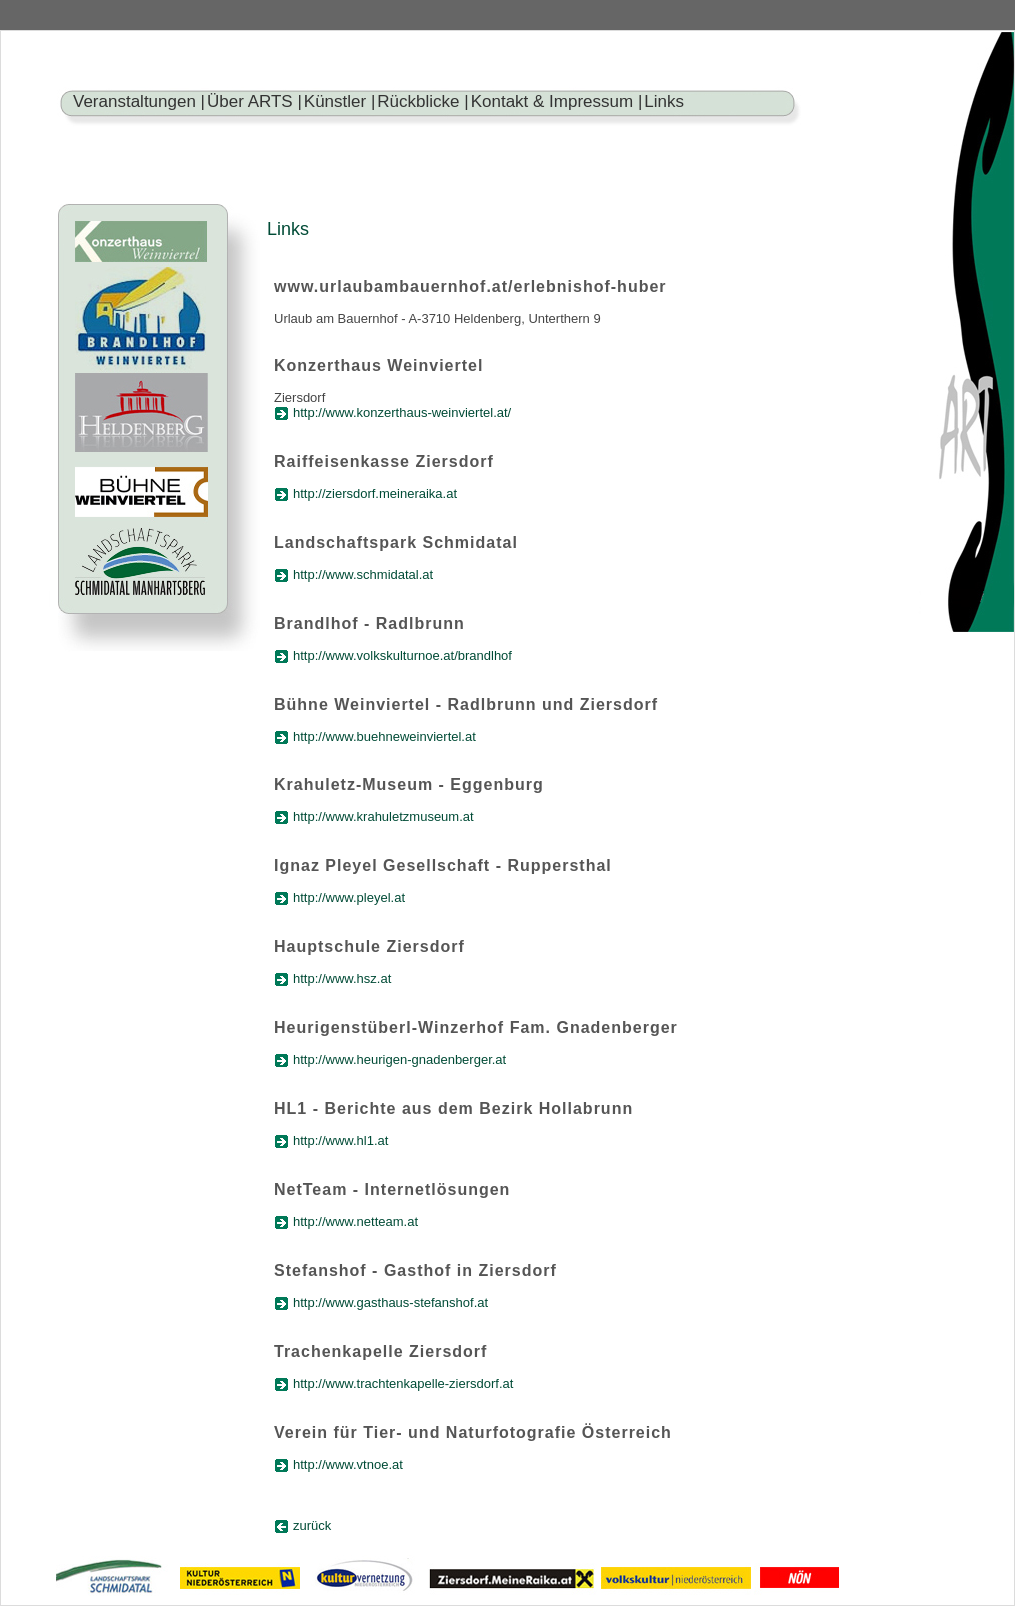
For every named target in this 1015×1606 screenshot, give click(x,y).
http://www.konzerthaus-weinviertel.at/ (402, 412)
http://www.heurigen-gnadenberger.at (399, 1059)
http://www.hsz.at (342, 978)
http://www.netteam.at (355, 1221)
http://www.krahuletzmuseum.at (383, 816)
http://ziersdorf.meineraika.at (375, 493)
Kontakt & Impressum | (557, 101)
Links (664, 101)
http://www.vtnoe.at (348, 1464)
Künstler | (340, 101)
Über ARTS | (254, 101)
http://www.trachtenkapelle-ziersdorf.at (403, 1383)
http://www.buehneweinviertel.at (384, 736)
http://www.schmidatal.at (363, 574)
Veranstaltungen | (139, 101)
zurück (312, 1525)
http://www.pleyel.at (349, 897)
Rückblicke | (422, 101)
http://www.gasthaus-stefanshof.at (390, 1302)
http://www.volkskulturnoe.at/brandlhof (402, 655)
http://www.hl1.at (340, 1140)
